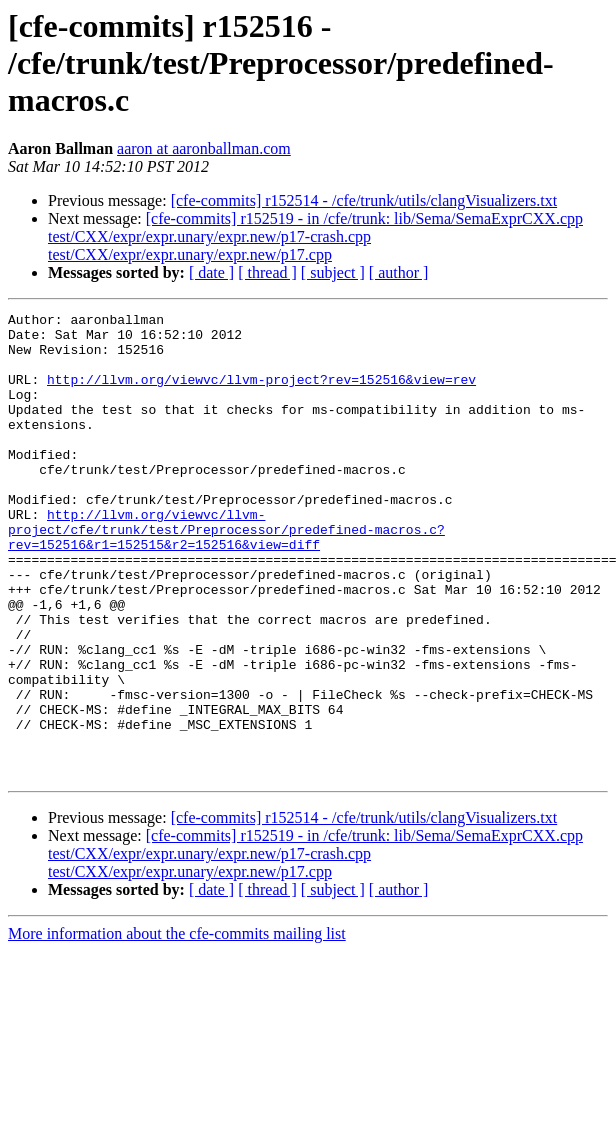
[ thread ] (267, 272)
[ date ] (211, 272)
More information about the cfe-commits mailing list (177, 1026)
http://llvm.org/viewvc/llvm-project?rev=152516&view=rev (261, 394)
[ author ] (399, 272)
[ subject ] (333, 272)
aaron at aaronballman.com (204, 148)
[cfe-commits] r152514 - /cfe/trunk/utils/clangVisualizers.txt (364, 200)
